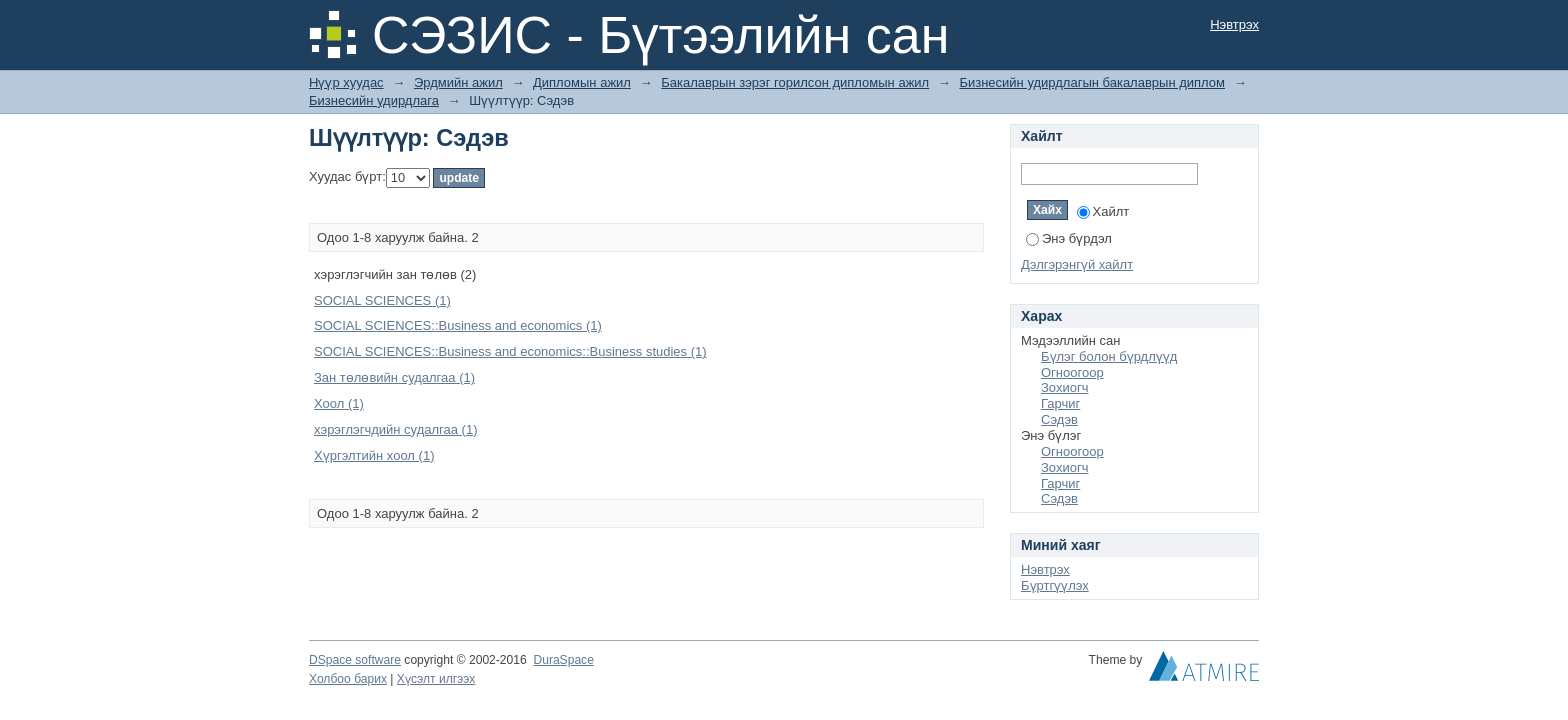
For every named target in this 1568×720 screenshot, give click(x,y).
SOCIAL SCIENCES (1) (382, 300)
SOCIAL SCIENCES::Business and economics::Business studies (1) (510, 351)
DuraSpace (563, 660)
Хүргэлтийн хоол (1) (374, 455)
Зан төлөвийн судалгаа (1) (394, 377)
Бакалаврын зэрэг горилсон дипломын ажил (795, 82)
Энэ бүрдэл (1069, 238)
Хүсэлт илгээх (436, 679)
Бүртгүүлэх (1055, 585)
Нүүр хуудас (346, 82)
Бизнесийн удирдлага (374, 100)
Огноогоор (1072, 372)
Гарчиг (1060, 403)
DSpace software (355, 660)
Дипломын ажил (582, 82)
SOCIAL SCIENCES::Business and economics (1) (458, 325)
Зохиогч (1064, 387)
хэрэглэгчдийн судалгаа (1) (395, 429)
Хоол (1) (339, 403)
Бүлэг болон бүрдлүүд (1109, 356)
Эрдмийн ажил (458, 82)
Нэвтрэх (1234, 24)
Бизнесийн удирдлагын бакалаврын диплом (1092, 82)
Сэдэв (1059, 419)
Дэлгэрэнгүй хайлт (1077, 264)
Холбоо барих (348, 679)
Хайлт (1103, 211)
